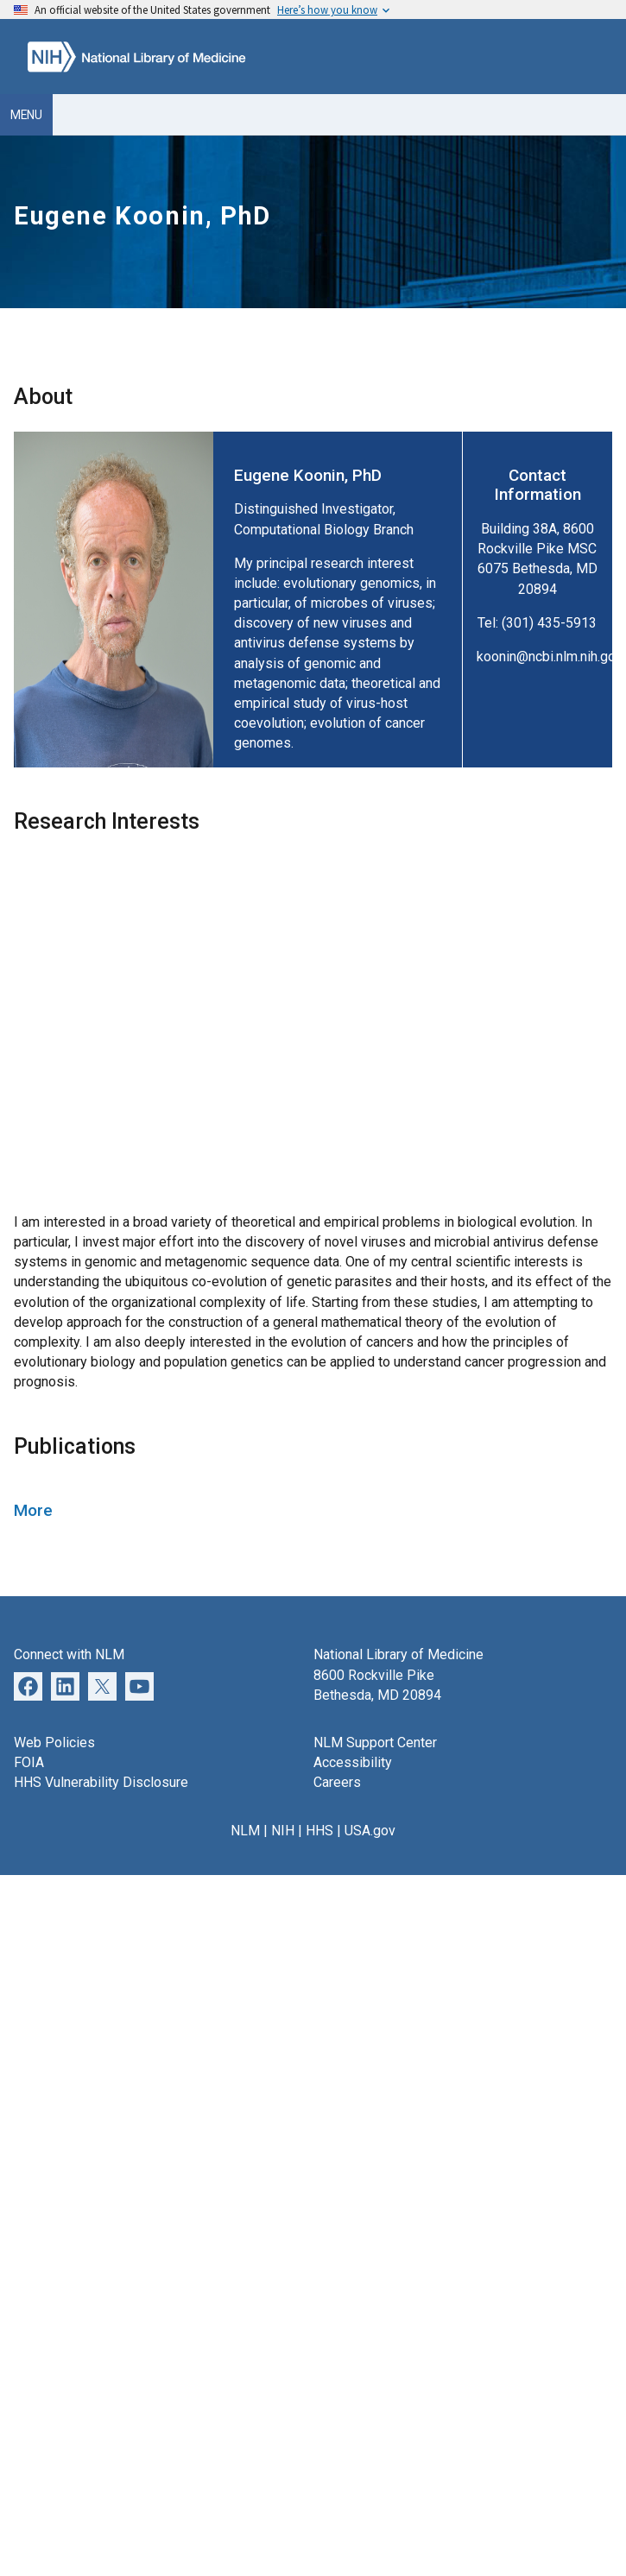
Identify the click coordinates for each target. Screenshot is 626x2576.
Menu (26, 115)
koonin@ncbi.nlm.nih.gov (550, 656)
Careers (337, 1782)
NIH (282, 1830)
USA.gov (370, 1830)
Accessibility (352, 1762)
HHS (319, 1830)
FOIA (29, 1762)
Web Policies (54, 1742)
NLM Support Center (375, 1742)
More (33, 1510)
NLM (245, 1830)
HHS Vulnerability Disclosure (101, 1782)
